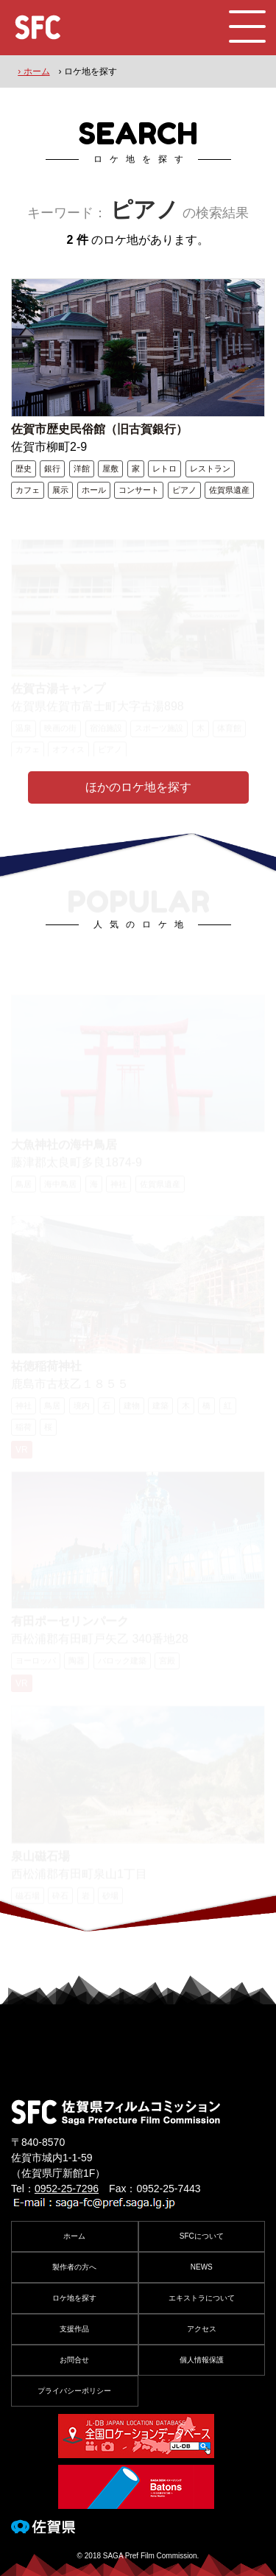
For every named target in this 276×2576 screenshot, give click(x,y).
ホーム (74, 2236)
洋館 (82, 468)
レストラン (210, 468)
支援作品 (74, 2329)
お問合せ (74, 2360)
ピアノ (184, 489)
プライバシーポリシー (74, 2391)
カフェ (27, 489)
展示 (60, 489)
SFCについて (202, 2236)
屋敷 (110, 468)
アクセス (201, 2329)
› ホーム (33, 71)
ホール (94, 489)
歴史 (23, 468)
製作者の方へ (74, 2267)
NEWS (202, 2267)
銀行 (52, 468)
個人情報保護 (202, 2360)
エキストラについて (202, 2298)
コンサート (138, 489)
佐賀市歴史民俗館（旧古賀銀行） (99, 429)
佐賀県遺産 (229, 489)
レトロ (164, 468)
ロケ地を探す (74, 2298)
